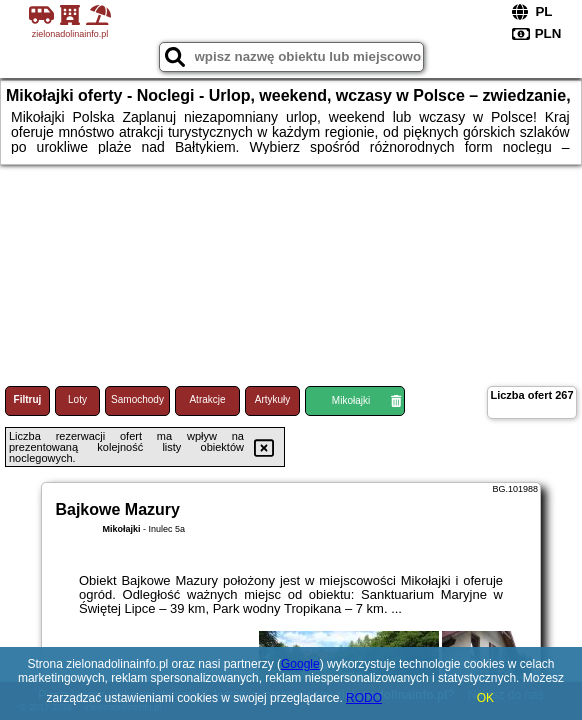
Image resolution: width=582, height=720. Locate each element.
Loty (77, 399)
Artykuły (273, 399)
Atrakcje (207, 399)
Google (300, 664)
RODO (364, 698)
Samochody (137, 399)
